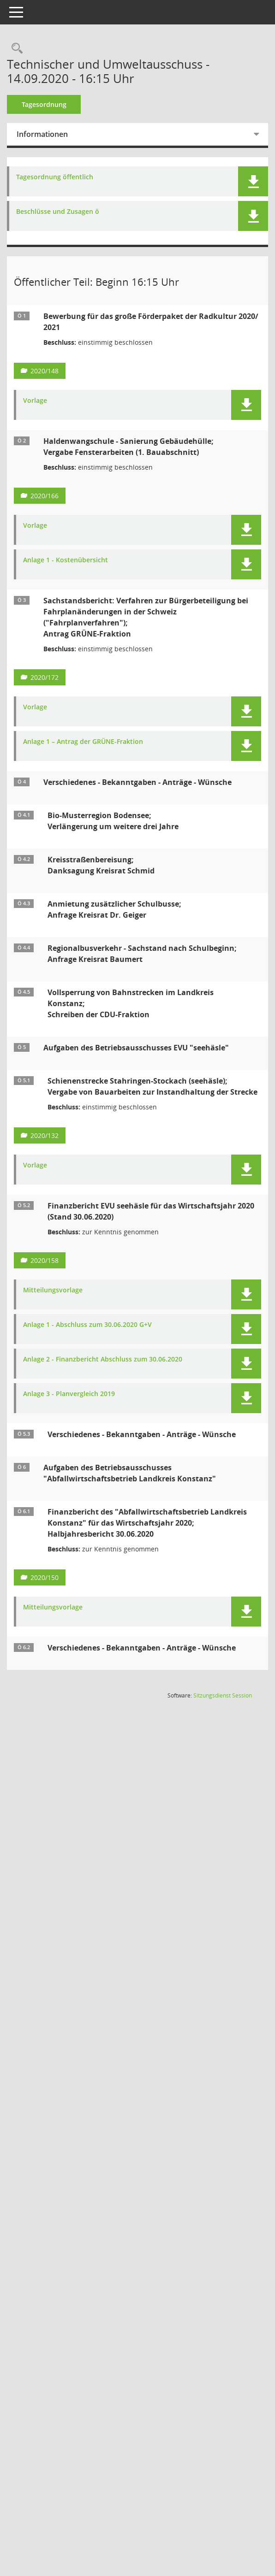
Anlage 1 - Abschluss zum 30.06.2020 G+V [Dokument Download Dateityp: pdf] (94, 1336)
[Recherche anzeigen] (21, 48)
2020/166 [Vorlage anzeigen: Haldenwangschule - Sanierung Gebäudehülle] (51, 495)
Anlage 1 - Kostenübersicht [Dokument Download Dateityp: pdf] (72, 560)
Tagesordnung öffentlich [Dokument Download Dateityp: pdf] (61, 177)
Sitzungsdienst (222, 1706)
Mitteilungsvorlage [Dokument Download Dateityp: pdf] (59, 1301)
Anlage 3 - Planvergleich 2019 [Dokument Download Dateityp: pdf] (75, 1405)
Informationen (48, 134)
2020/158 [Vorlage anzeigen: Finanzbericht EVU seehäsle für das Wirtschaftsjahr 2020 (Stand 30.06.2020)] (51, 1271)
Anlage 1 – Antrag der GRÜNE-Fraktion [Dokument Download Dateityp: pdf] (89, 742)
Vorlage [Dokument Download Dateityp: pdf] (42, 401)
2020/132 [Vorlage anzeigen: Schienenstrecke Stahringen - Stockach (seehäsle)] (51, 1146)
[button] (253, 181)
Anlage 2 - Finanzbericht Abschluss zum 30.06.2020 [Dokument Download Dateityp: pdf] (109, 1370)
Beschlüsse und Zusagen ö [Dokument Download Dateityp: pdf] (64, 212)
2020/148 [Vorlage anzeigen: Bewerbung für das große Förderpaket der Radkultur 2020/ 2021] (51, 370)
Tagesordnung (50, 104)
